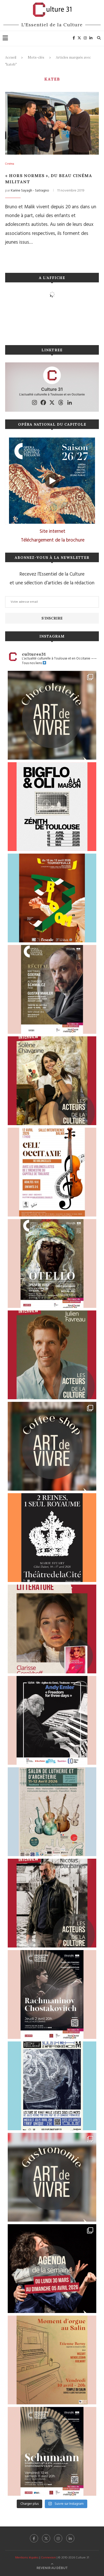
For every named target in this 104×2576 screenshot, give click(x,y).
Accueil (10, 57)
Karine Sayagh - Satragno (30, 191)
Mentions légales (27, 2557)
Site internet (52, 531)
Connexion (48, 2557)
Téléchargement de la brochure (52, 540)
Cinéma (9, 164)
